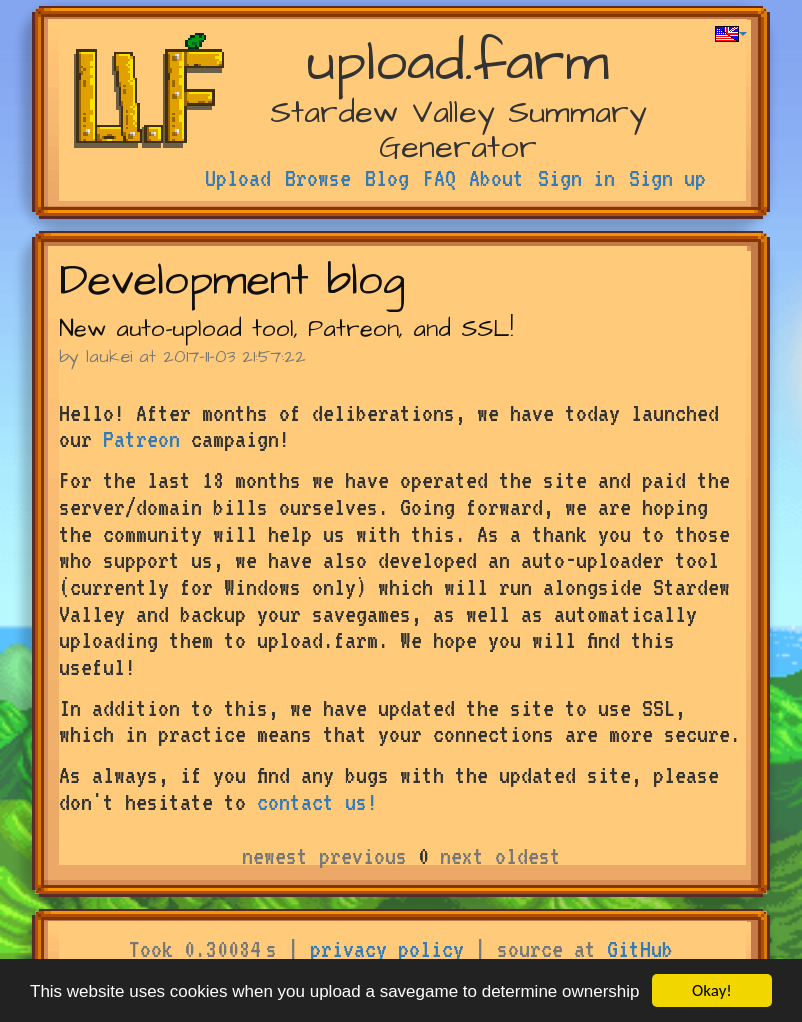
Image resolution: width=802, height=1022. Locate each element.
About (496, 178)
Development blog (232, 281)
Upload (238, 178)
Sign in (576, 178)
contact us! (317, 802)
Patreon (141, 439)
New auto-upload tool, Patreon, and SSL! (286, 329)
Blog (387, 178)
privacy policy (387, 949)
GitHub (640, 949)
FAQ (439, 178)
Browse (318, 178)
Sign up (667, 178)
